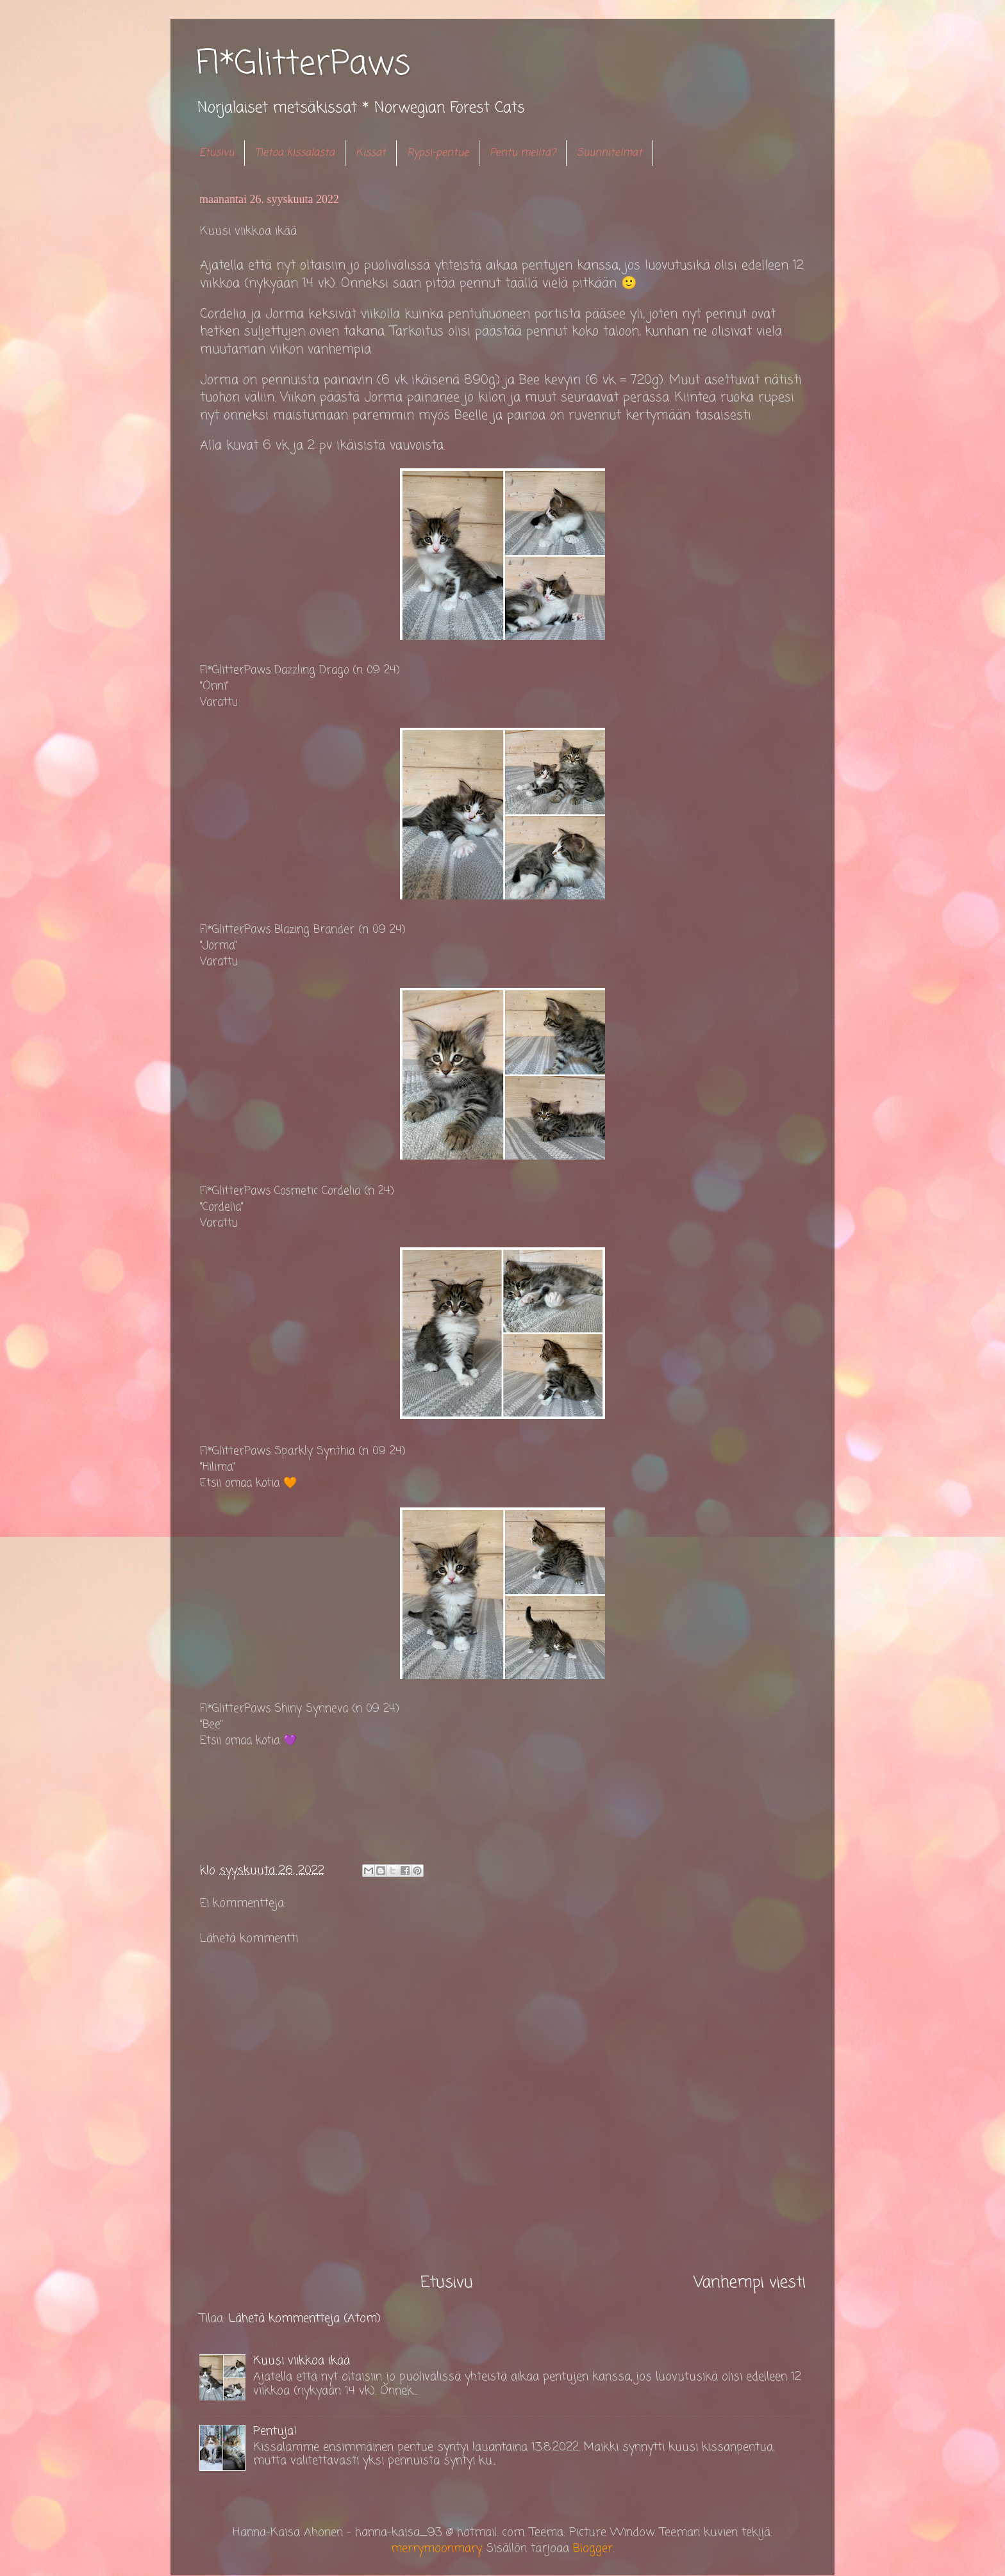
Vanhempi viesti (750, 2282)
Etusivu (216, 153)
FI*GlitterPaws (303, 65)
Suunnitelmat (609, 153)
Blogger (593, 2548)
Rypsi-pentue (438, 153)
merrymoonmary (436, 2548)
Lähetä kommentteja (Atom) (305, 2318)
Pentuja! (275, 2431)
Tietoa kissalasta (295, 153)
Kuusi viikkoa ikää (301, 2361)
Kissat (371, 153)
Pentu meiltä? (523, 153)
